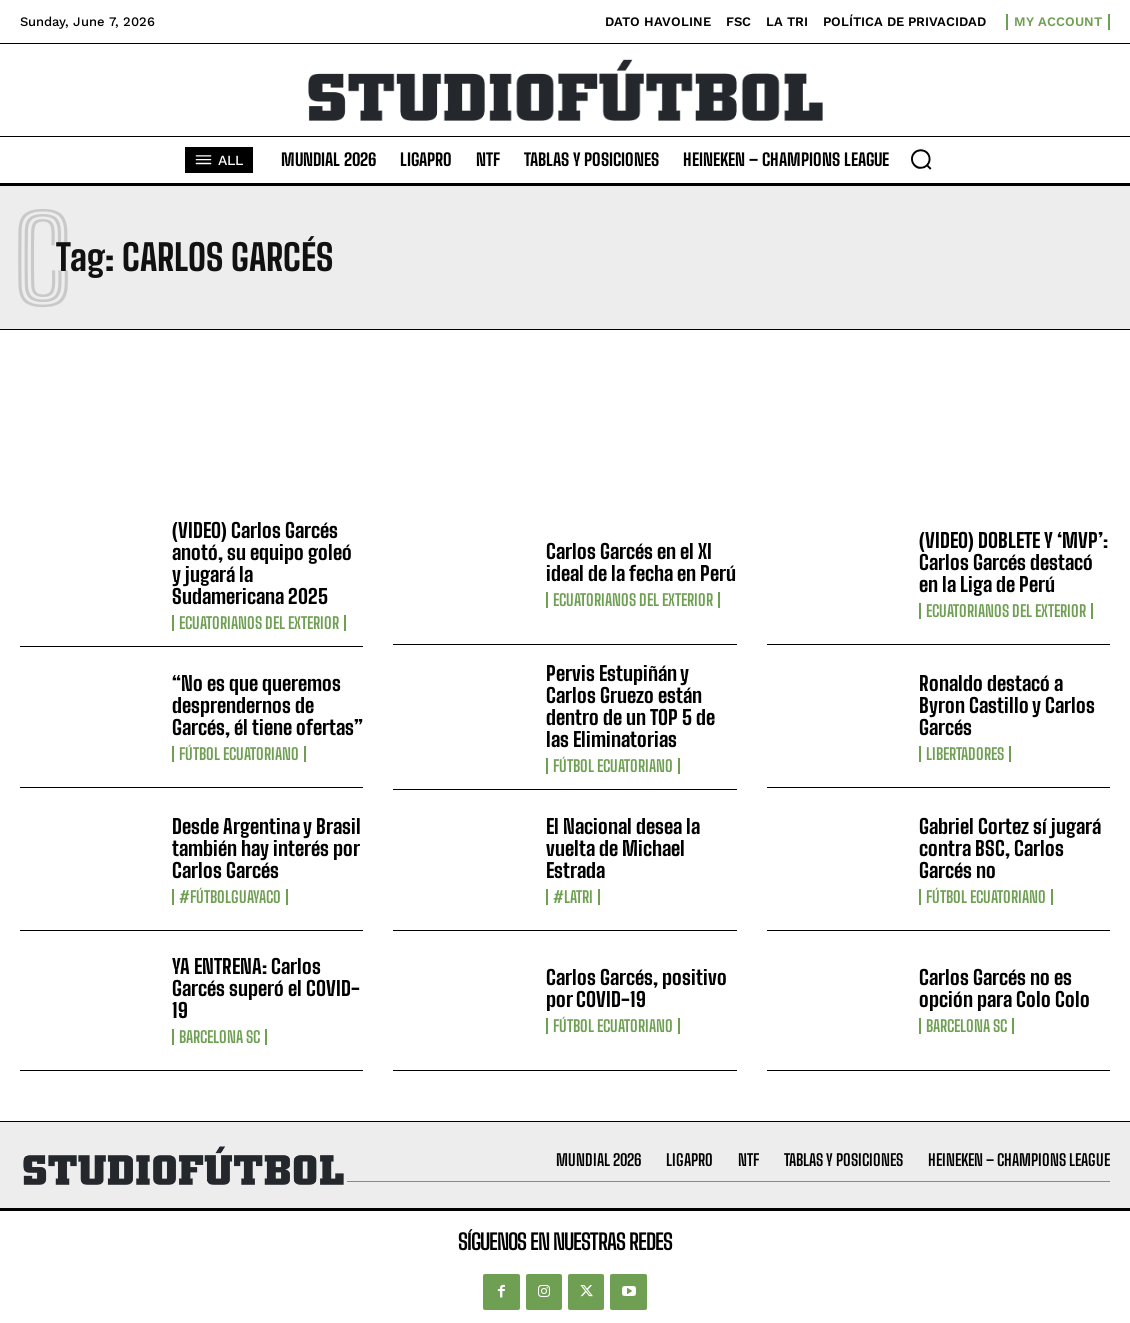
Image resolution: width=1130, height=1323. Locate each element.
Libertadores (965, 754)
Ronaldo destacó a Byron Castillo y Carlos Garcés (1007, 705)
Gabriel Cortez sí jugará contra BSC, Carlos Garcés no (1010, 848)
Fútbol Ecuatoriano (239, 754)
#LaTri (573, 897)
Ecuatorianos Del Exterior (259, 623)
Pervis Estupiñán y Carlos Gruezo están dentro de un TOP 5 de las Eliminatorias (630, 706)
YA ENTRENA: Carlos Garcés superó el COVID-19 (266, 988)
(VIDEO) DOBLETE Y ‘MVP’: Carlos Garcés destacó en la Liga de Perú (1013, 562)
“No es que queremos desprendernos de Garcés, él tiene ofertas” (267, 705)
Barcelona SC (219, 1037)
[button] (921, 159)
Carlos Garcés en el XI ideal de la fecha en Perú (641, 562)
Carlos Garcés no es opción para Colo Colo (1004, 988)
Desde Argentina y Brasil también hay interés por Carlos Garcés (266, 848)
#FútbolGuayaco (230, 897)
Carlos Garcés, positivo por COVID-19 (636, 988)
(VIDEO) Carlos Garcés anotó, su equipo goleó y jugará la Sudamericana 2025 (262, 563)
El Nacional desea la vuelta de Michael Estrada (623, 848)
